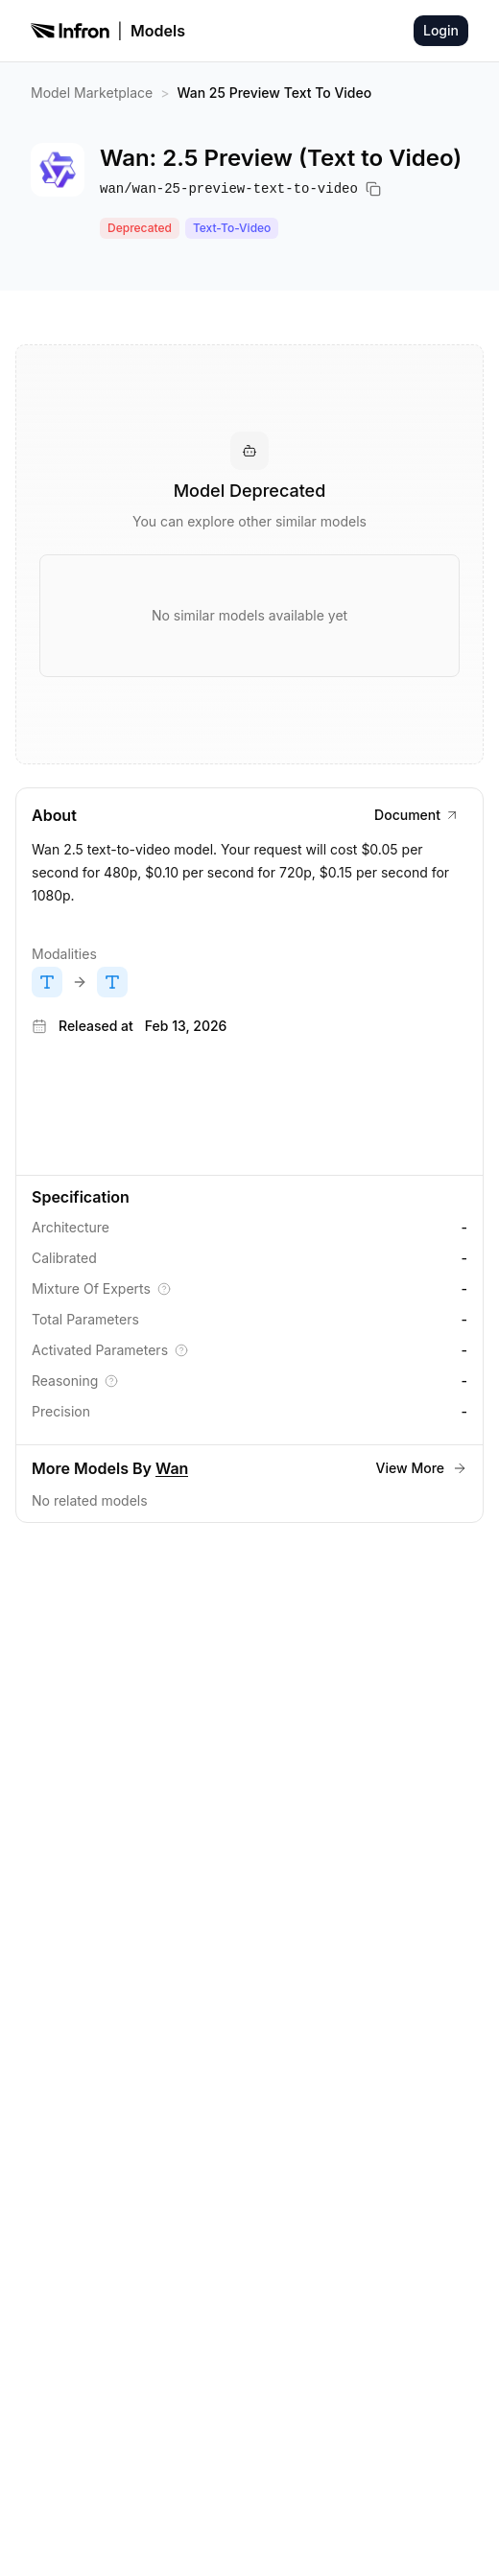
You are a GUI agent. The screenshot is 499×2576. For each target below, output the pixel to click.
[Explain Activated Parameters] (181, 1350)
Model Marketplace (92, 92)
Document (417, 815)
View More (421, 1468)
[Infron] (70, 30)
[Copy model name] (373, 189)
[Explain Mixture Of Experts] (164, 1289)
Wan (171, 1468)
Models (158, 30)
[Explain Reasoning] (111, 1381)
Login (441, 30)
